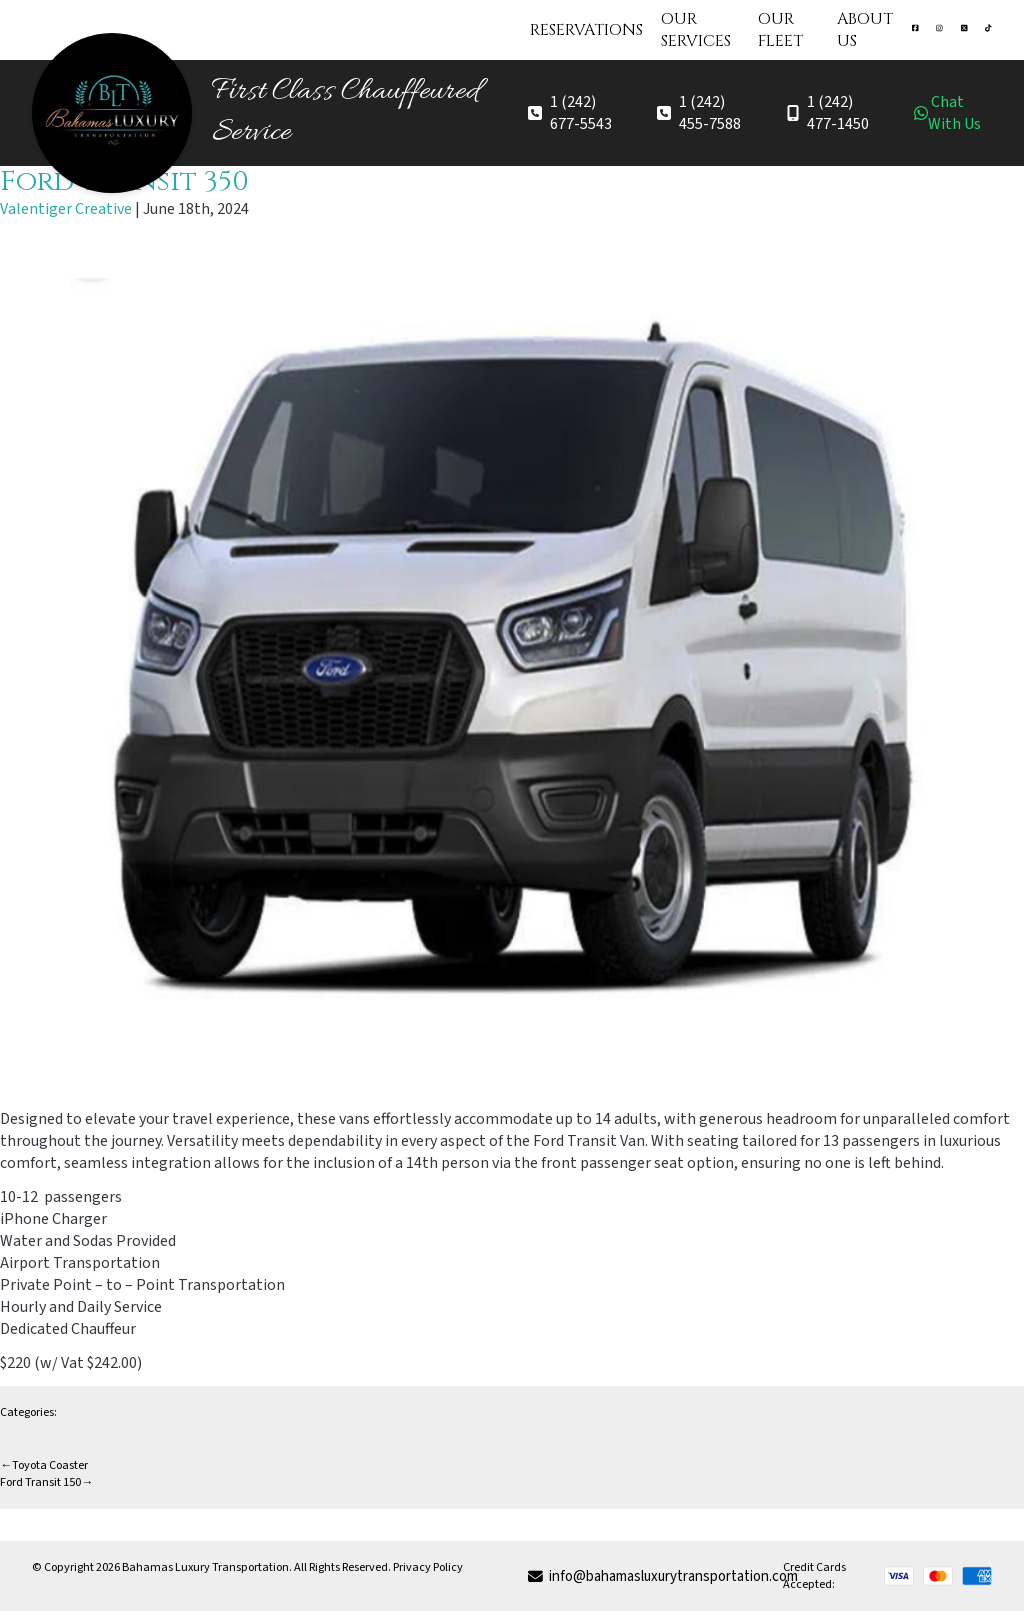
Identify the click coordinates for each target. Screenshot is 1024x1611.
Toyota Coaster (44, 1465)
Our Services (696, 30)
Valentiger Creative (66, 209)
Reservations (586, 30)
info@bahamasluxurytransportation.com (655, 1576)
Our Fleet (780, 30)
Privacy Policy (428, 1567)
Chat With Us (947, 113)
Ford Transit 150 (46, 1482)
